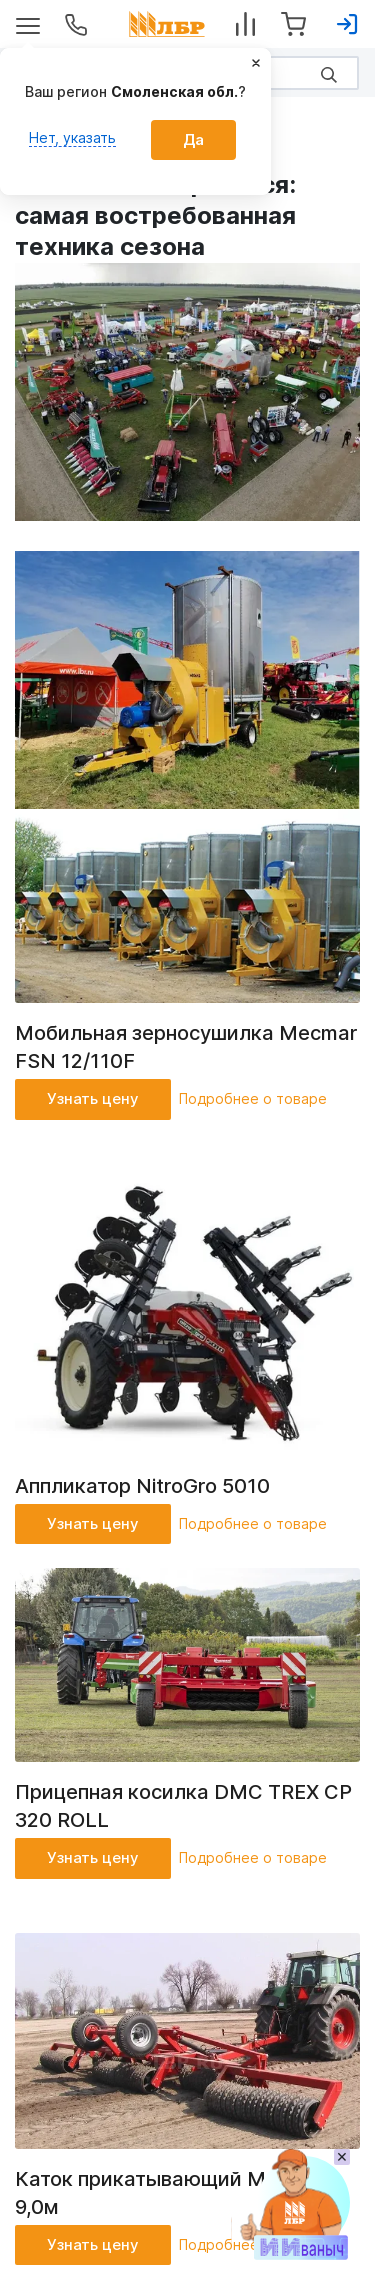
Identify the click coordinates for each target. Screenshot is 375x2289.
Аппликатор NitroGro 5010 (142, 1486)
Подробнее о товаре (253, 1098)
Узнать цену (93, 1098)
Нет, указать (72, 137)
